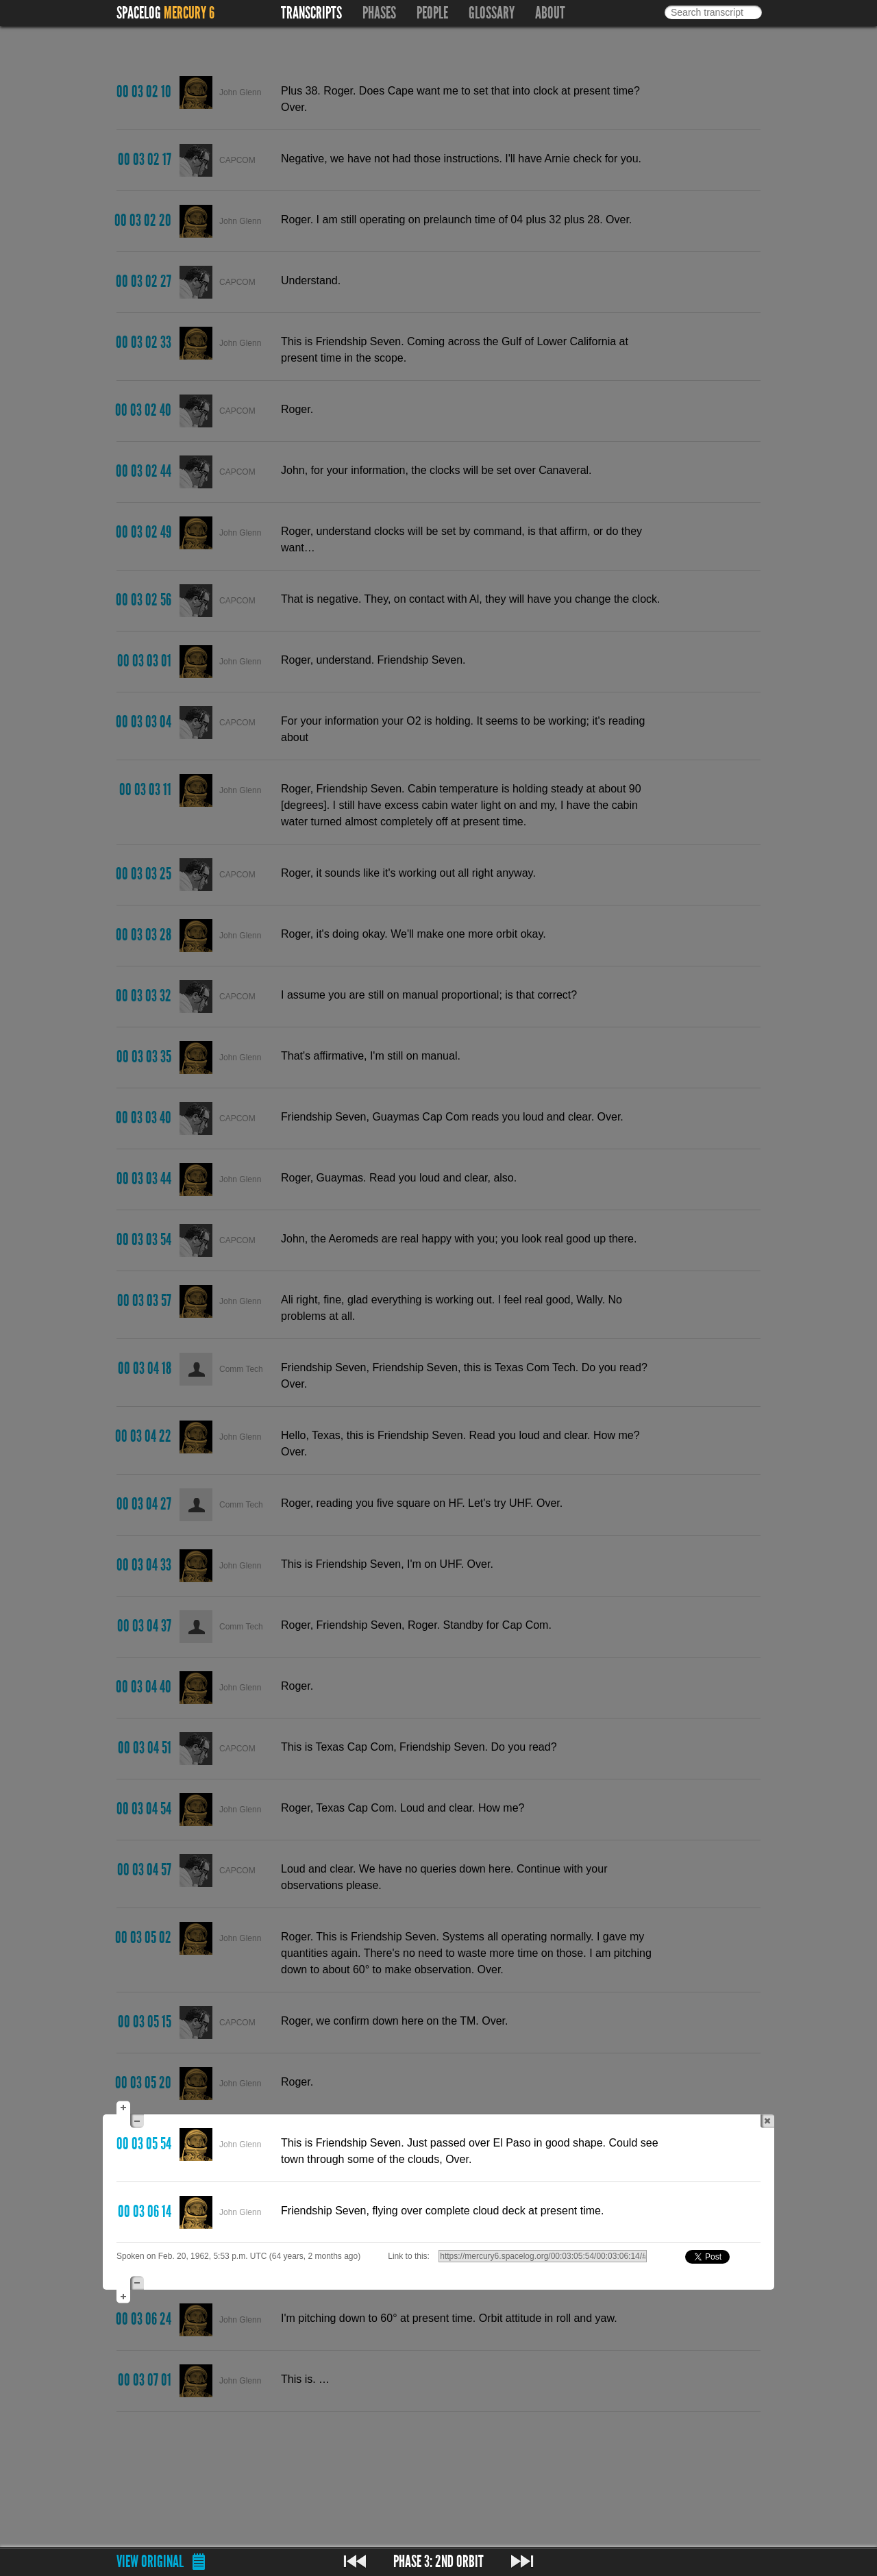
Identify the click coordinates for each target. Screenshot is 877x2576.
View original (150, 2561)
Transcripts (311, 13)
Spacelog (138, 13)
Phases (379, 13)
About (550, 13)
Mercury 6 (189, 13)
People (432, 13)
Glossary (492, 13)
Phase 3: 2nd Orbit (438, 2561)
